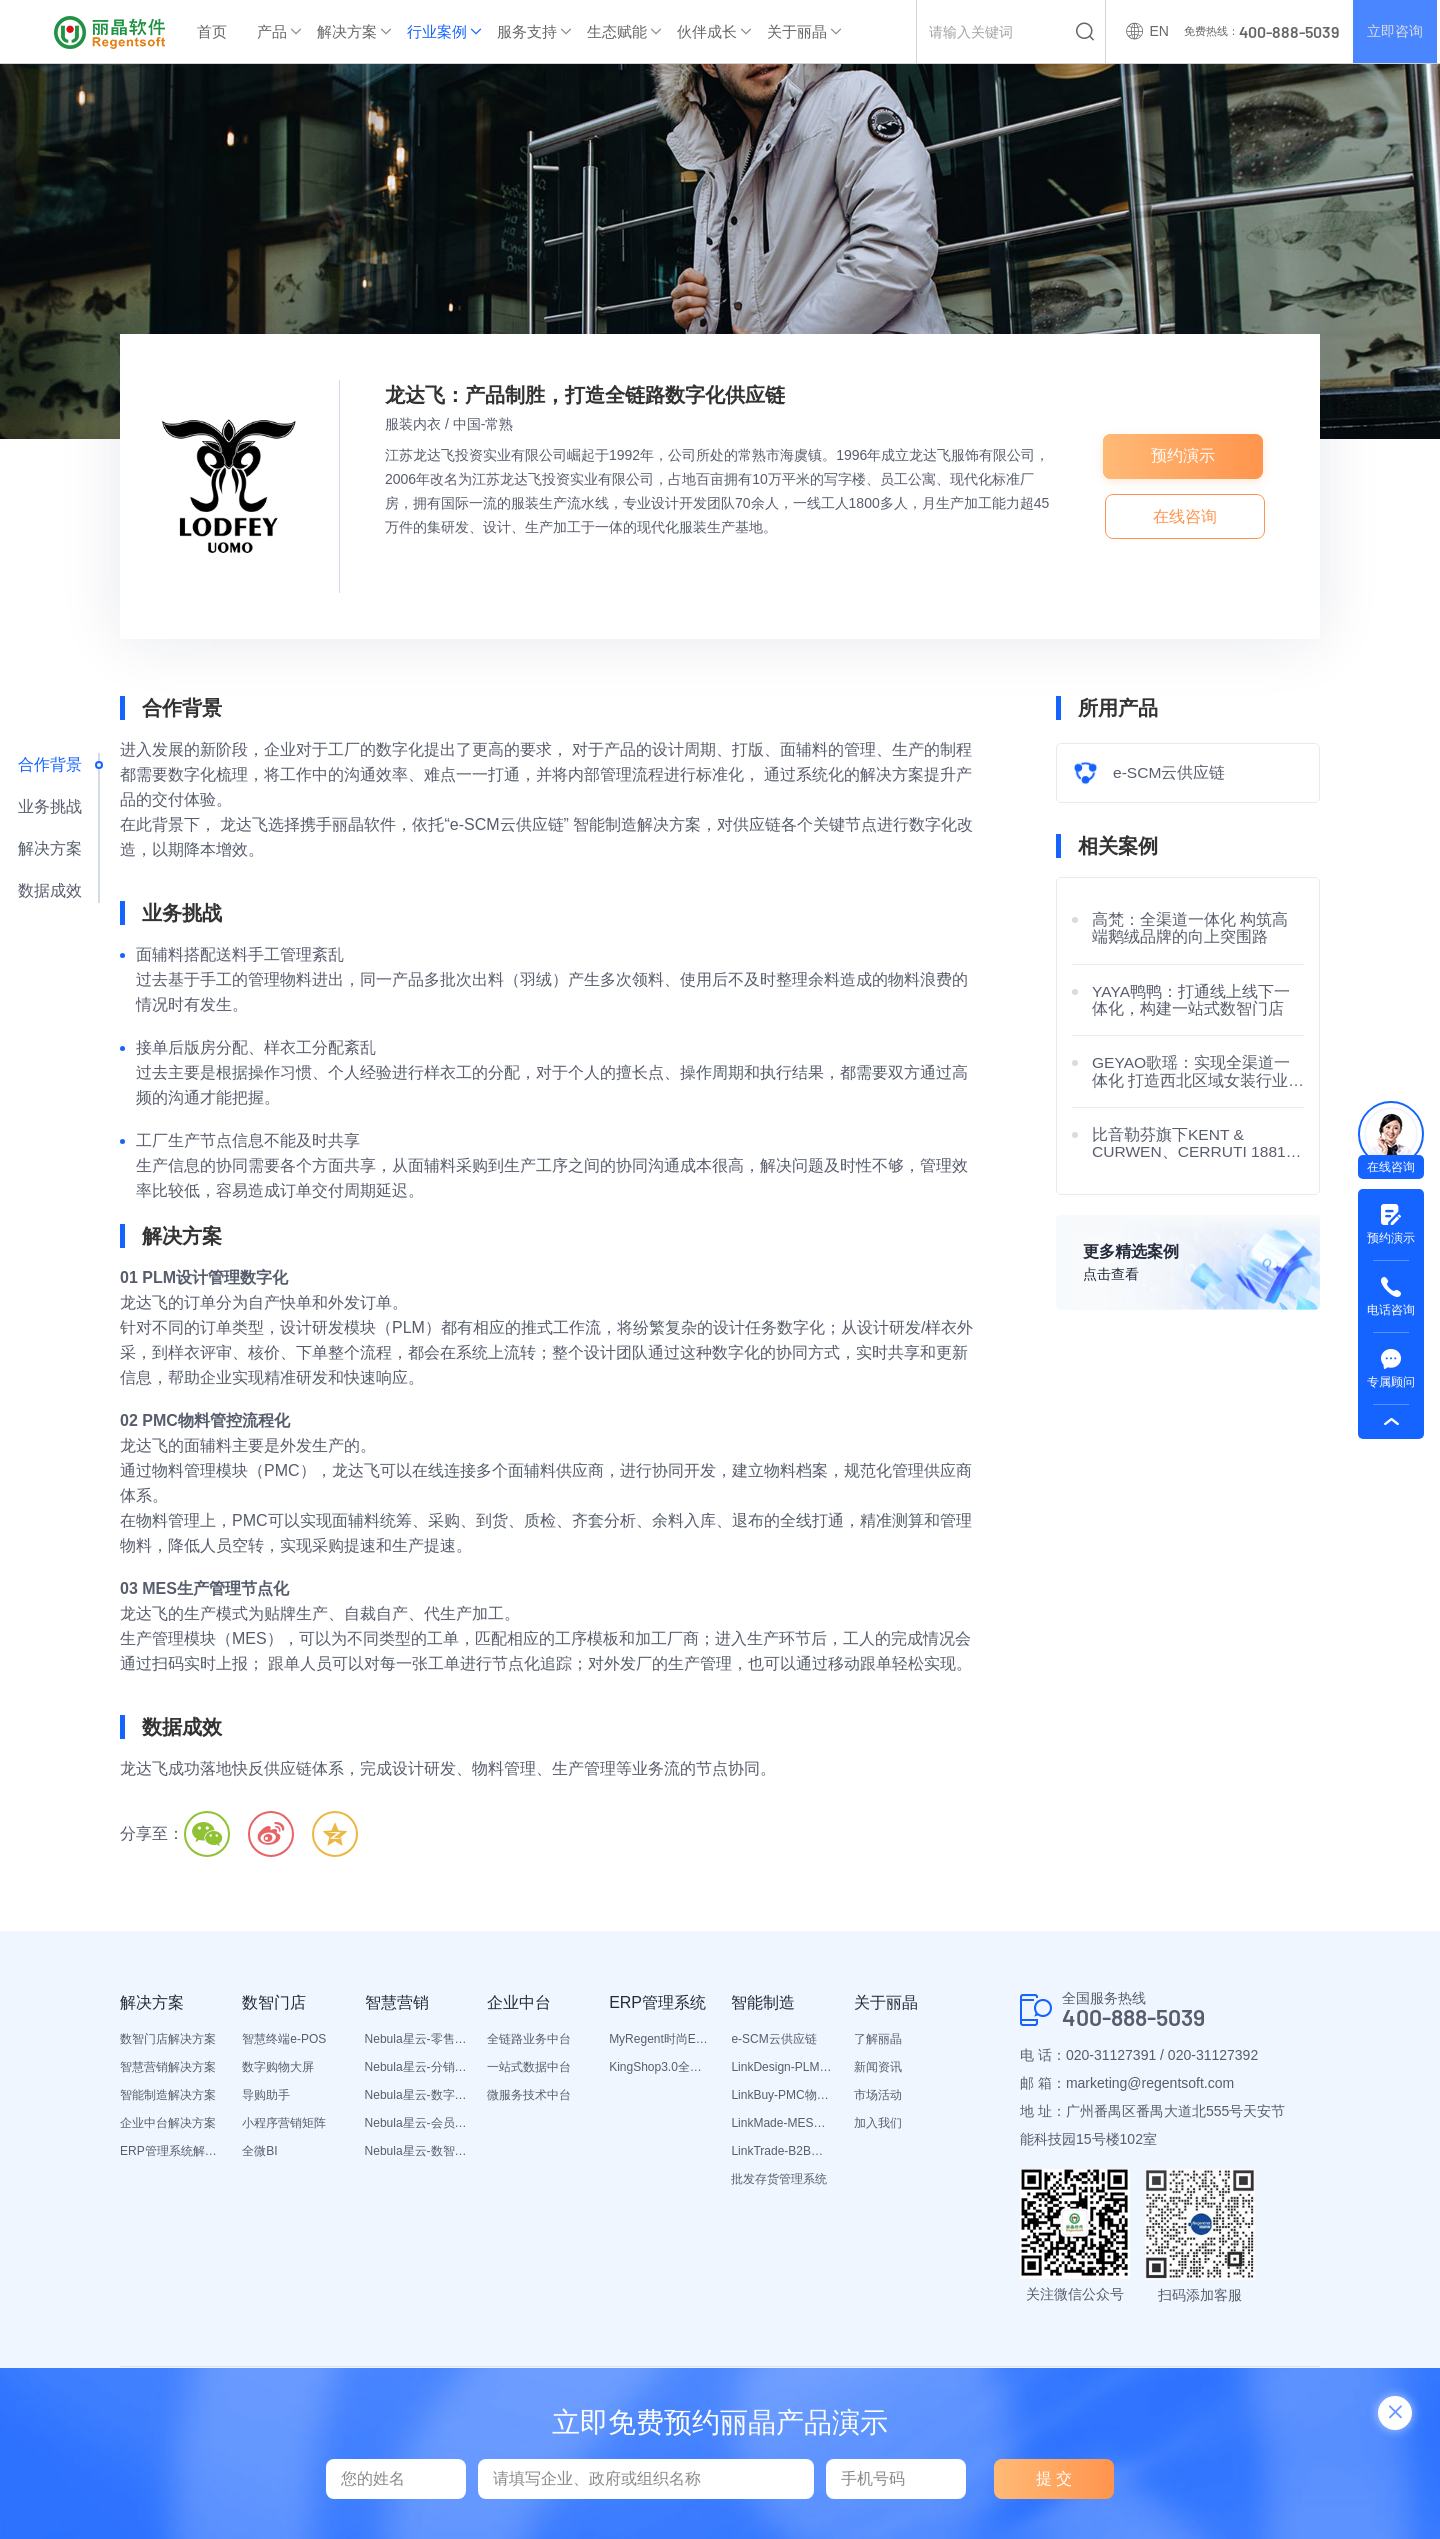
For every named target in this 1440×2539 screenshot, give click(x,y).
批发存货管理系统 (779, 2179)
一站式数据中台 (529, 2067)
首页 (212, 31)
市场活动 (878, 2095)
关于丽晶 (797, 31)
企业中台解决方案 (168, 2123)
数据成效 (50, 890)
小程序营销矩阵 (284, 2123)
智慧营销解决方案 (168, 2067)
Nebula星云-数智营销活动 (416, 2151)
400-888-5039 (1139, 2018)
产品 (272, 31)
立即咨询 (1394, 32)
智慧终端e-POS (284, 2039)
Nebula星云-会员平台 (416, 2123)
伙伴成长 (707, 31)
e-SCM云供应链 (773, 2039)
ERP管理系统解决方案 (171, 2151)
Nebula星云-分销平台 (416, 2067)
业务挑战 (50, 806)
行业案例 (437, 31)
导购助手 (266, 2095)
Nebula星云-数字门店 (416, 2095)
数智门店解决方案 (168, 2039)
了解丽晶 (878, 2039)
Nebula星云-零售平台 (416, 2039)
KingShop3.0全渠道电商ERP (660, 2067)
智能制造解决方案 (168, 2095)
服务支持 (527, 31)
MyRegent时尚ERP (660, 2039)
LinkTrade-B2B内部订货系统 (782, 2151)
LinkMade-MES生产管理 (782, 2123)
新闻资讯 (878, 2067)
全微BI (259, 2151)
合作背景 (50, 764)
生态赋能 (617, 31)
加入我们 (878, 2123)
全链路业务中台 (529, 2039)
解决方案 (347, 31)
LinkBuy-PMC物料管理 (782, 2095)
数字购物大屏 (278, 2067)
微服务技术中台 (529, 2095)
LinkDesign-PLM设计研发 (782, 2067)
